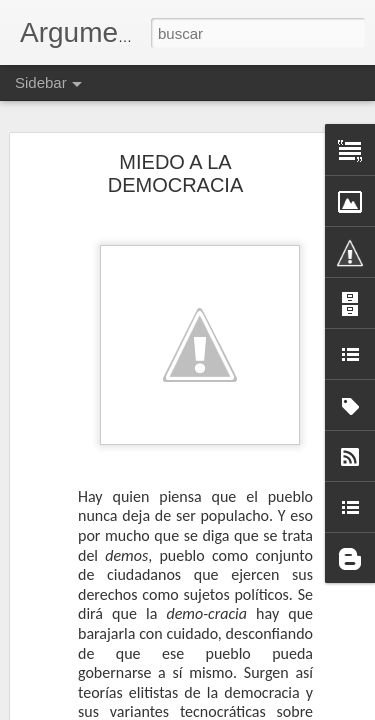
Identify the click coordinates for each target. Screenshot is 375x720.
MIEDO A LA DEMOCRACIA (176, 173)
